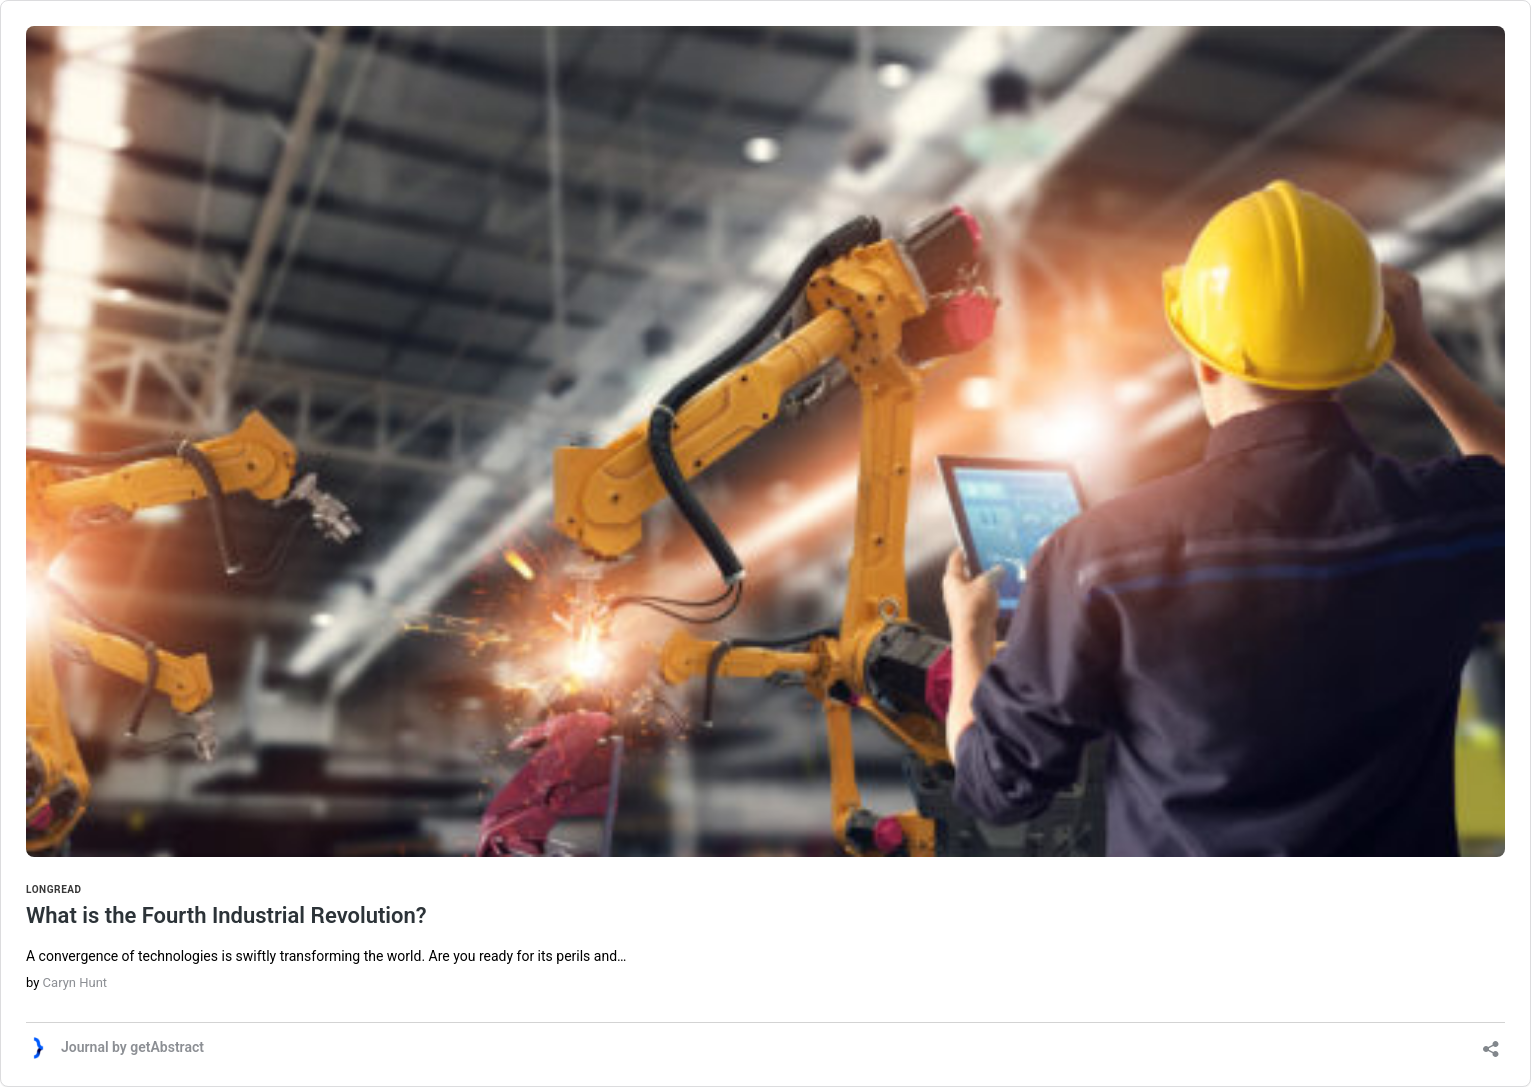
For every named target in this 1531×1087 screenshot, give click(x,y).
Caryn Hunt (75, 982)
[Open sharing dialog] (1491, 1042)
